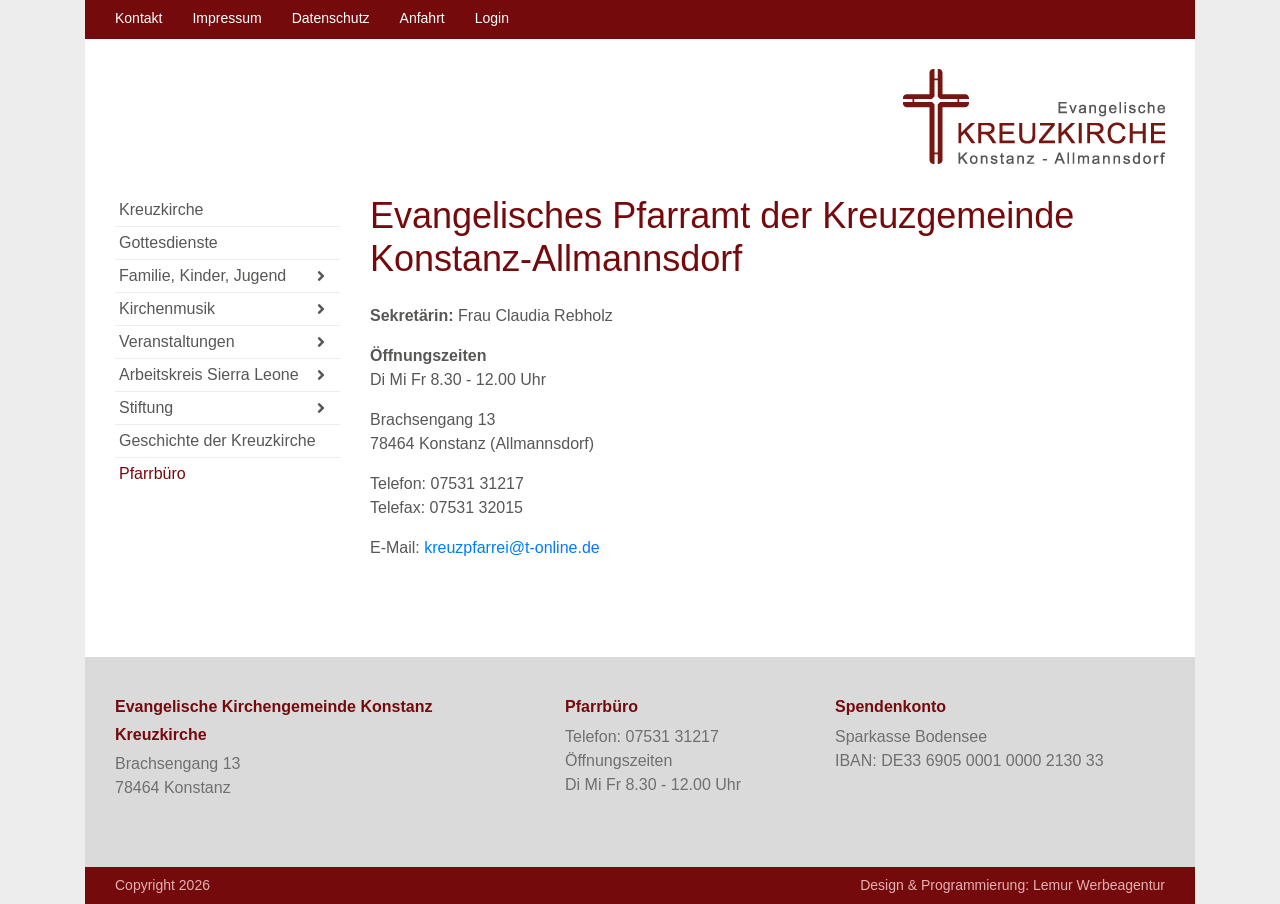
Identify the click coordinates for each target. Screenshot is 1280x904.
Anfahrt (422, 18)
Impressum (226, 18)
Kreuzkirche (161, 209)
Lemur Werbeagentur (1099, 885)
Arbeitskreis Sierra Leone (222, 375)
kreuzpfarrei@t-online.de (511, 547)
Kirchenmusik (222, 309)
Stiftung (222, 408)
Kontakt (138, 18)
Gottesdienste (168, 242)
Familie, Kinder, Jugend (222, 276)
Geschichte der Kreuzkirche (217, 440)
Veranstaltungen (222, 342)
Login (492, 18)
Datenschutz (331, 18)
